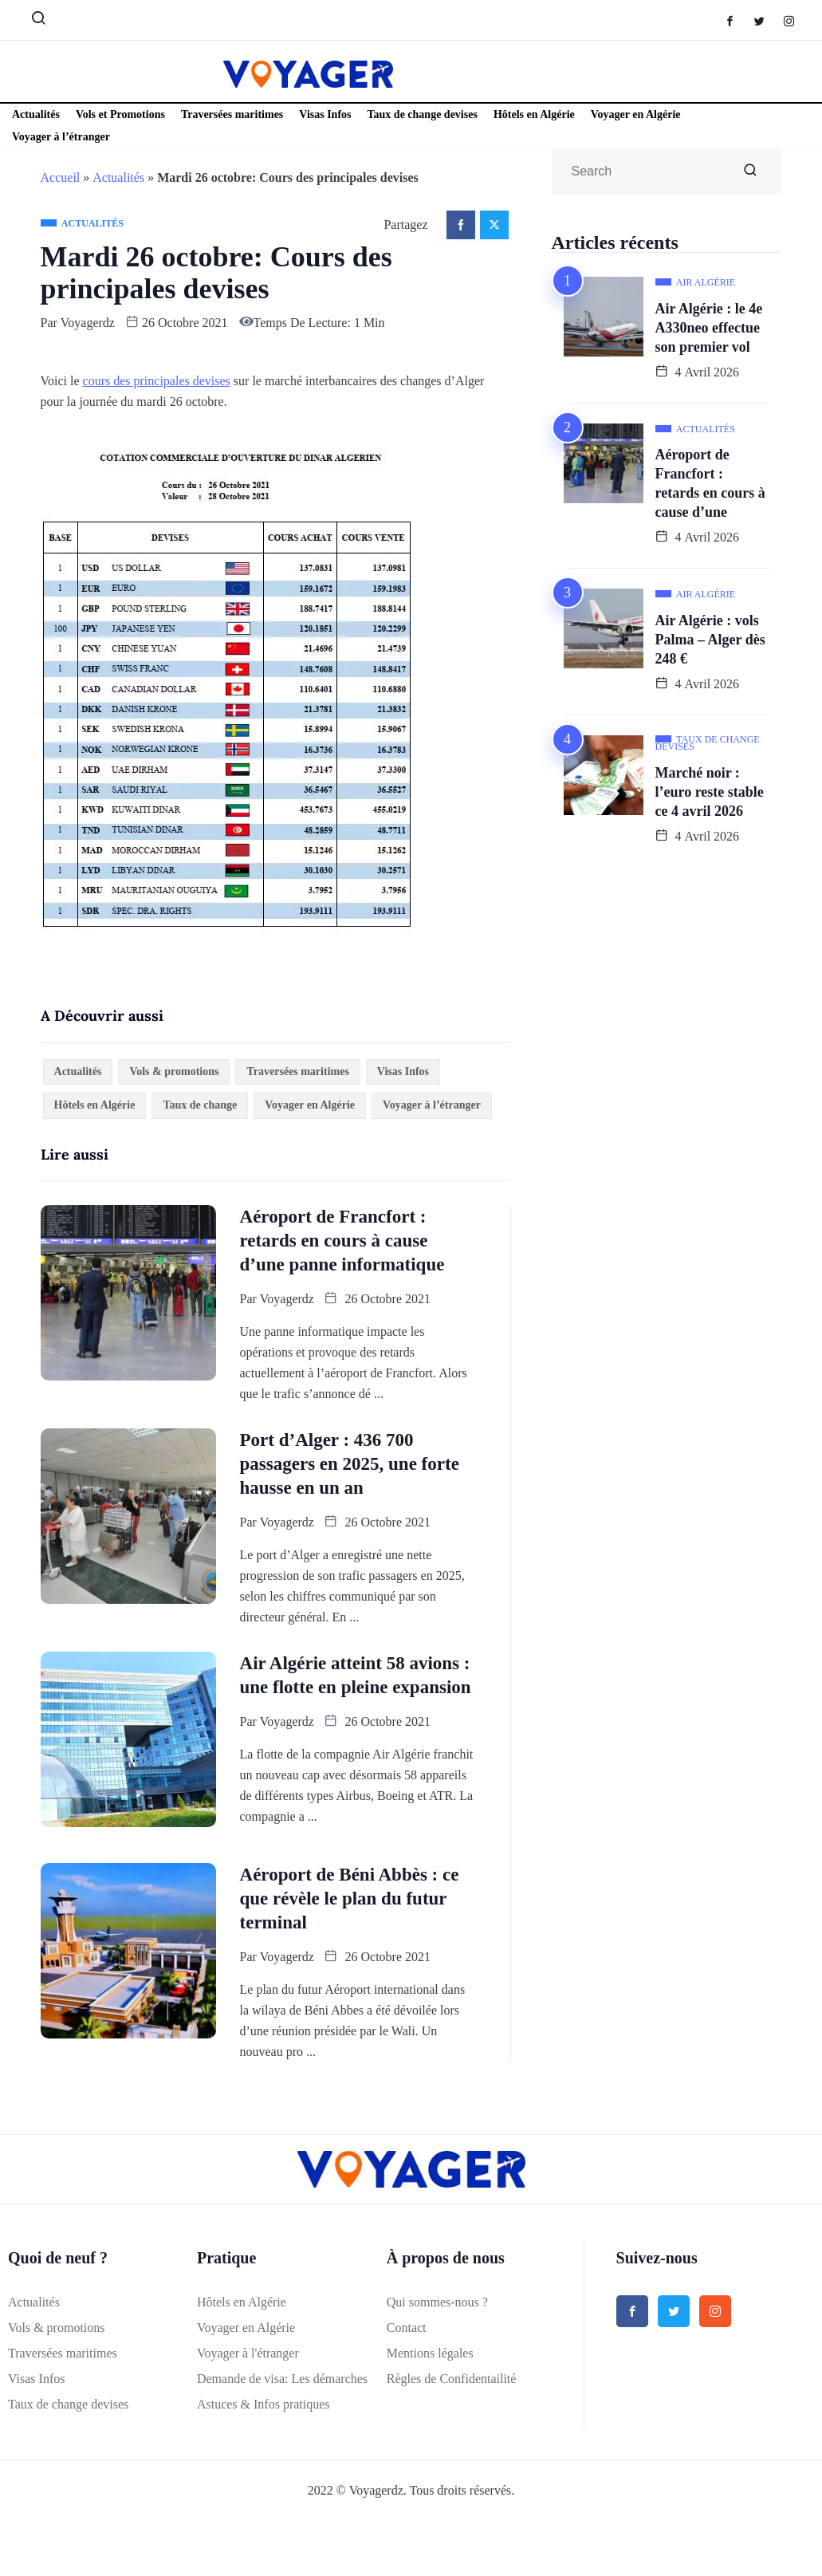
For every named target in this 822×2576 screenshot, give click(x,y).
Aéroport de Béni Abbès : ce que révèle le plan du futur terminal (349, 1898)
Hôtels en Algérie (534, 114)
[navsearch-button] (32, 21)
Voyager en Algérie (636, 114)
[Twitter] (767, 20)
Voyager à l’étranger (61, 137)
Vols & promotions (173, 1071)
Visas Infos (325, 114)
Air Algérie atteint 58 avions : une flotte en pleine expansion (355, 1675)
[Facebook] (738, 20)
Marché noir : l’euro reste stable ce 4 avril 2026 (709, 792)
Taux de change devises (423, 114)
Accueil (61, 177)
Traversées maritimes (232, 114)
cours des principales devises (156, 381)
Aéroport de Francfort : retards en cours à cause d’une (710, 483)
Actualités (36, 114)
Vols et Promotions (120, 114)
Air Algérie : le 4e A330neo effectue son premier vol (709, 328)
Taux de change (200, 1105)
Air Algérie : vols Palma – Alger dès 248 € (710, 639)
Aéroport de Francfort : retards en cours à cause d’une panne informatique (342, 1240)
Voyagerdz (88, 322)
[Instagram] (797, 20)
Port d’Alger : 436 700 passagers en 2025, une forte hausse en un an (349, 1464)
